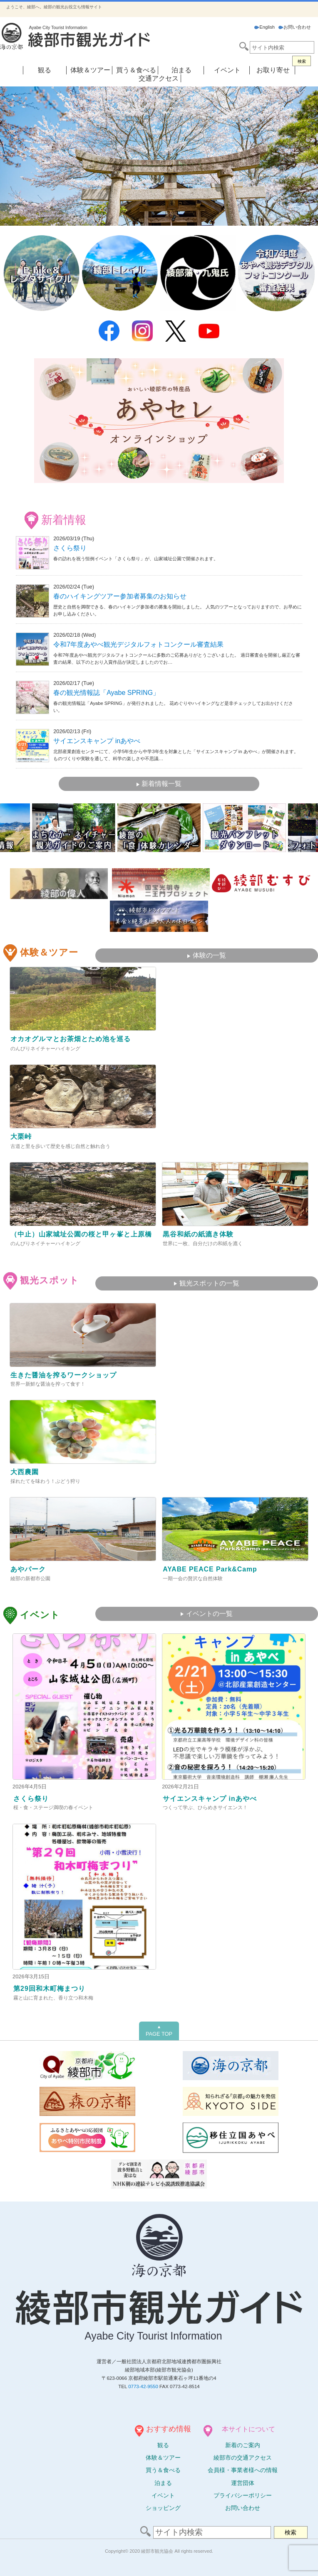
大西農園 (24, 1471)
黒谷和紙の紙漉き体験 (198, 1234)
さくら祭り (70, 548)
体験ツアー (163, 2457)
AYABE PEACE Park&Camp (210, 1569)
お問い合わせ (294, 27)
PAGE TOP (159, 2030)
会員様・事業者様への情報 (243, 2470)
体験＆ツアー (90, 70)
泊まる (181, 70)
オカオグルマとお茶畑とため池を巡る (70, 1038)
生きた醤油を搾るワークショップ (63, 1375)
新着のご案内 (242, 2445)
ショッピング (163, 2508)
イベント (227, 70)
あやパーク (28, 1569)
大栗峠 (21, 1136)
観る (44, 70)
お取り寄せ (273, 70)
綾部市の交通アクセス (243, 2457)
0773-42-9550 (143, 2386)
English (264, 27)
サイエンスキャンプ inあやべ (96, 740)
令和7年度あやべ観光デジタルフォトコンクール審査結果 (138, 644)
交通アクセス (159, 78)
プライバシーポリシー (243, 2495)
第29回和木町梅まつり (49, 1988)
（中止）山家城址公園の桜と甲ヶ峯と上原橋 (81, 1234)
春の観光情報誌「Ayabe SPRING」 (106, 692)
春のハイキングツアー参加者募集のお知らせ (119, 596)
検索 (302, 61)
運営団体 (242, 2483)
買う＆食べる (136, 70)
